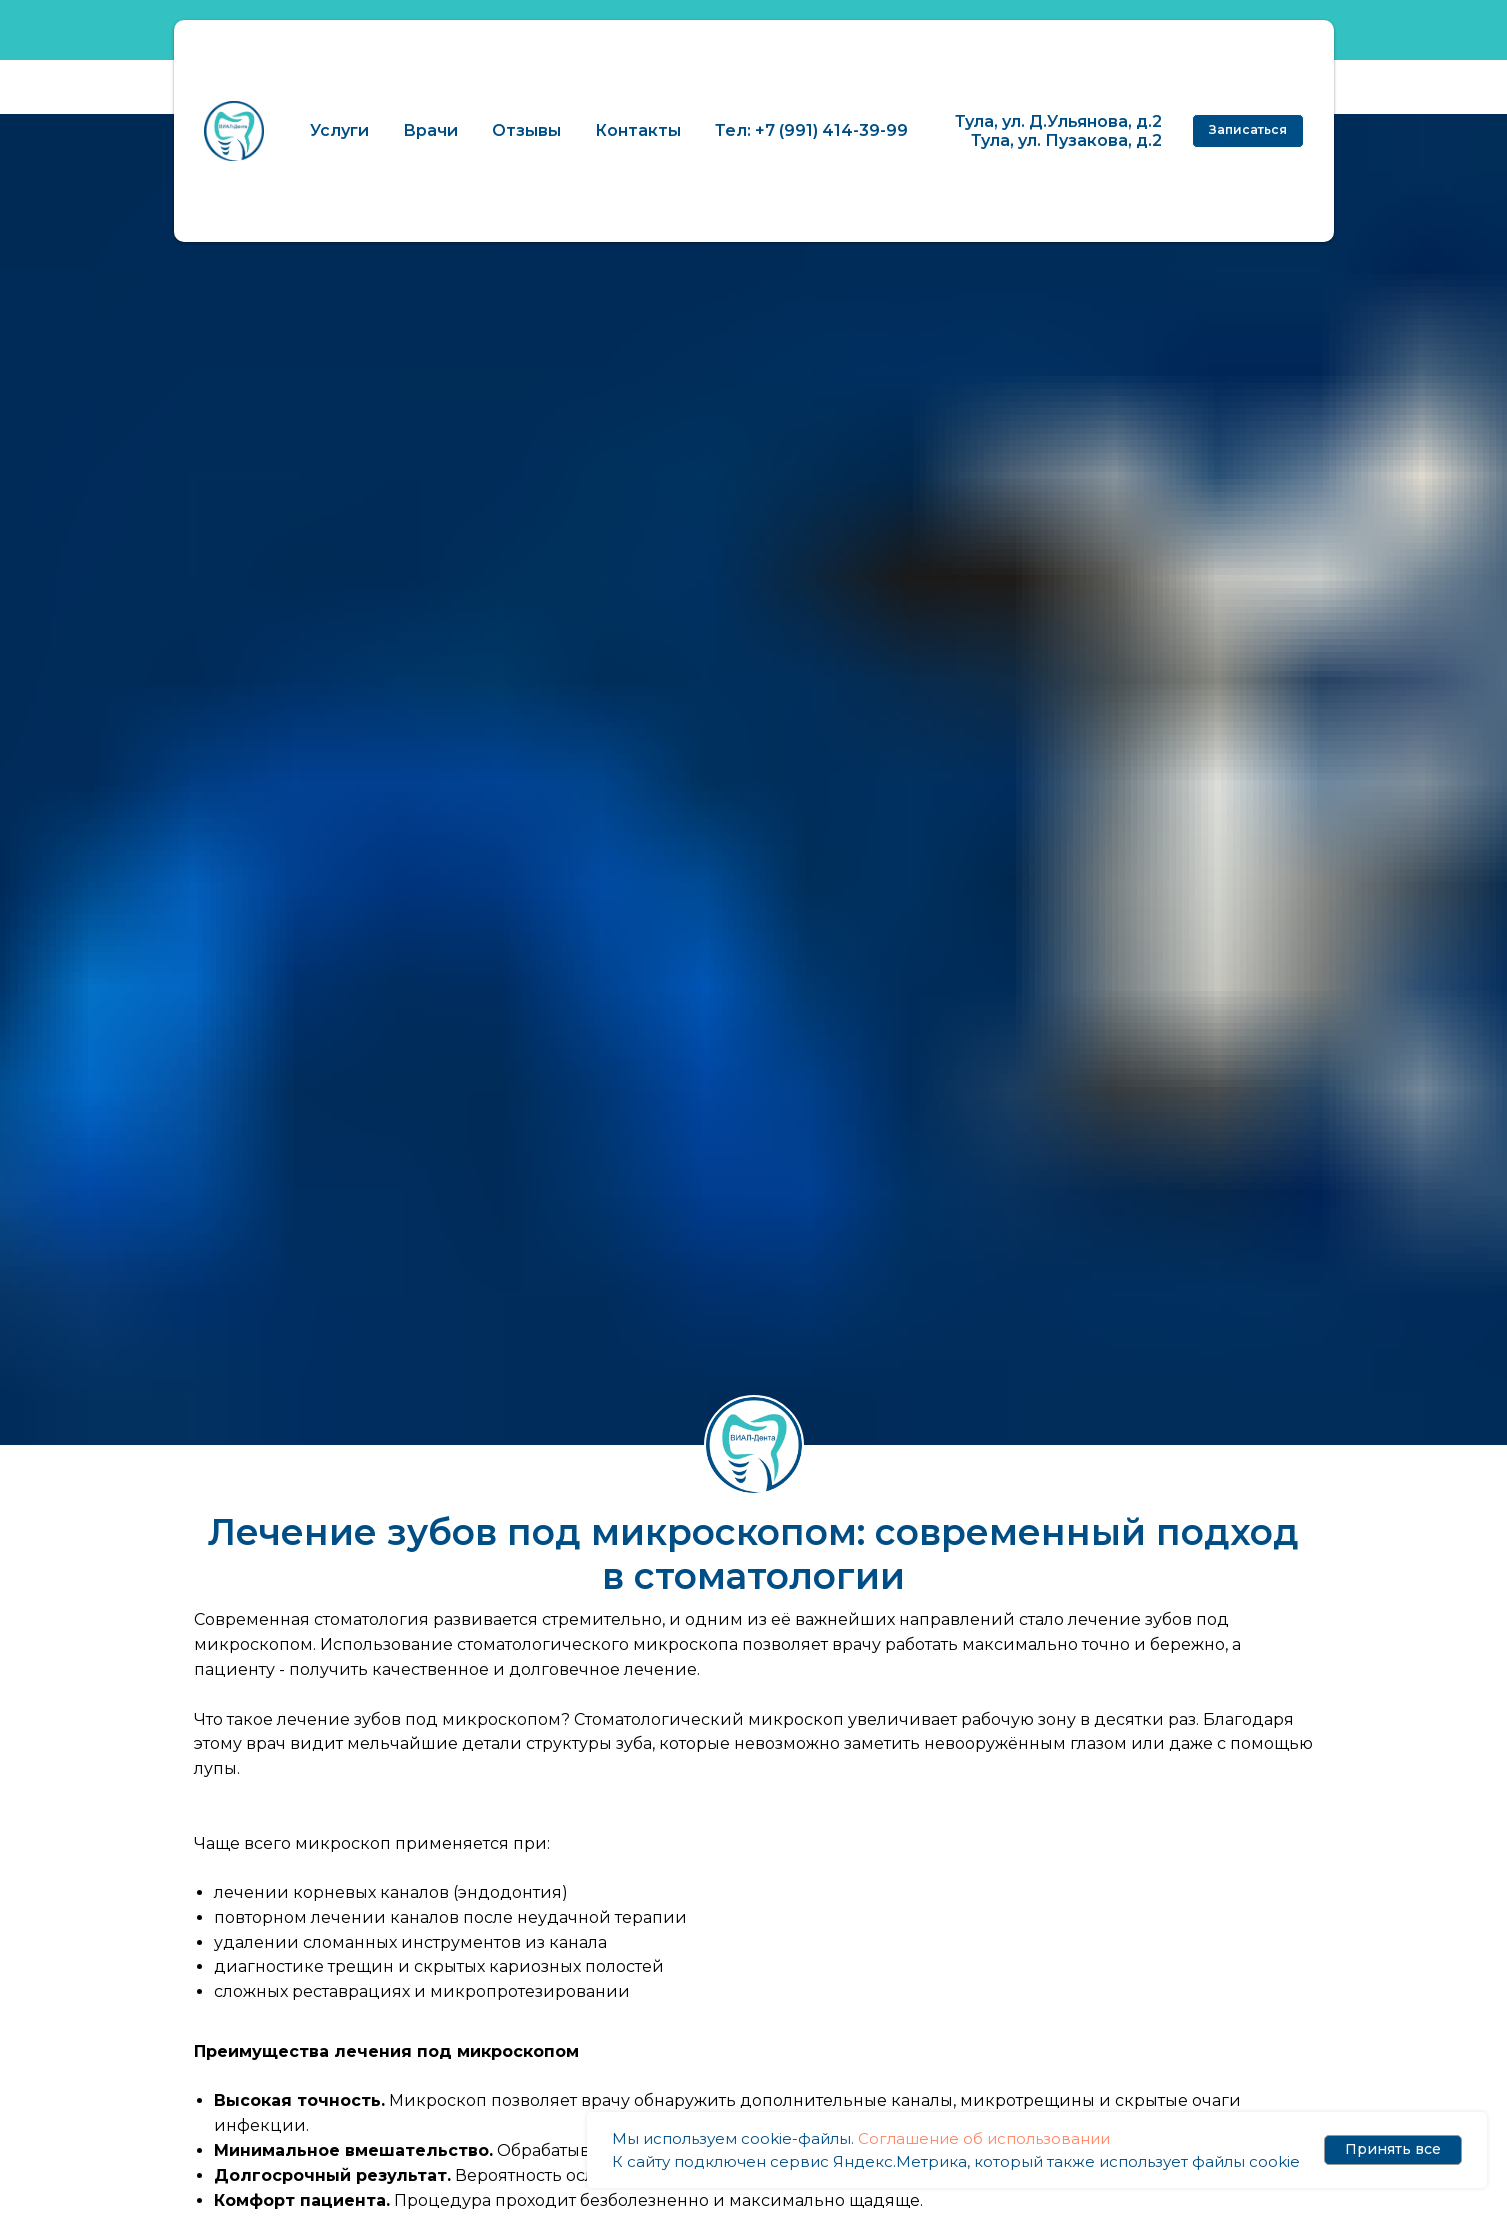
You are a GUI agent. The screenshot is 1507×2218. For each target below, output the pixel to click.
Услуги (339, 130)
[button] (1248, 131)
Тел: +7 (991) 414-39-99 (811, 130)
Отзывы (526, 130)
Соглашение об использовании (984, 2138)
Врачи (430, 130)
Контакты (638, 130)
